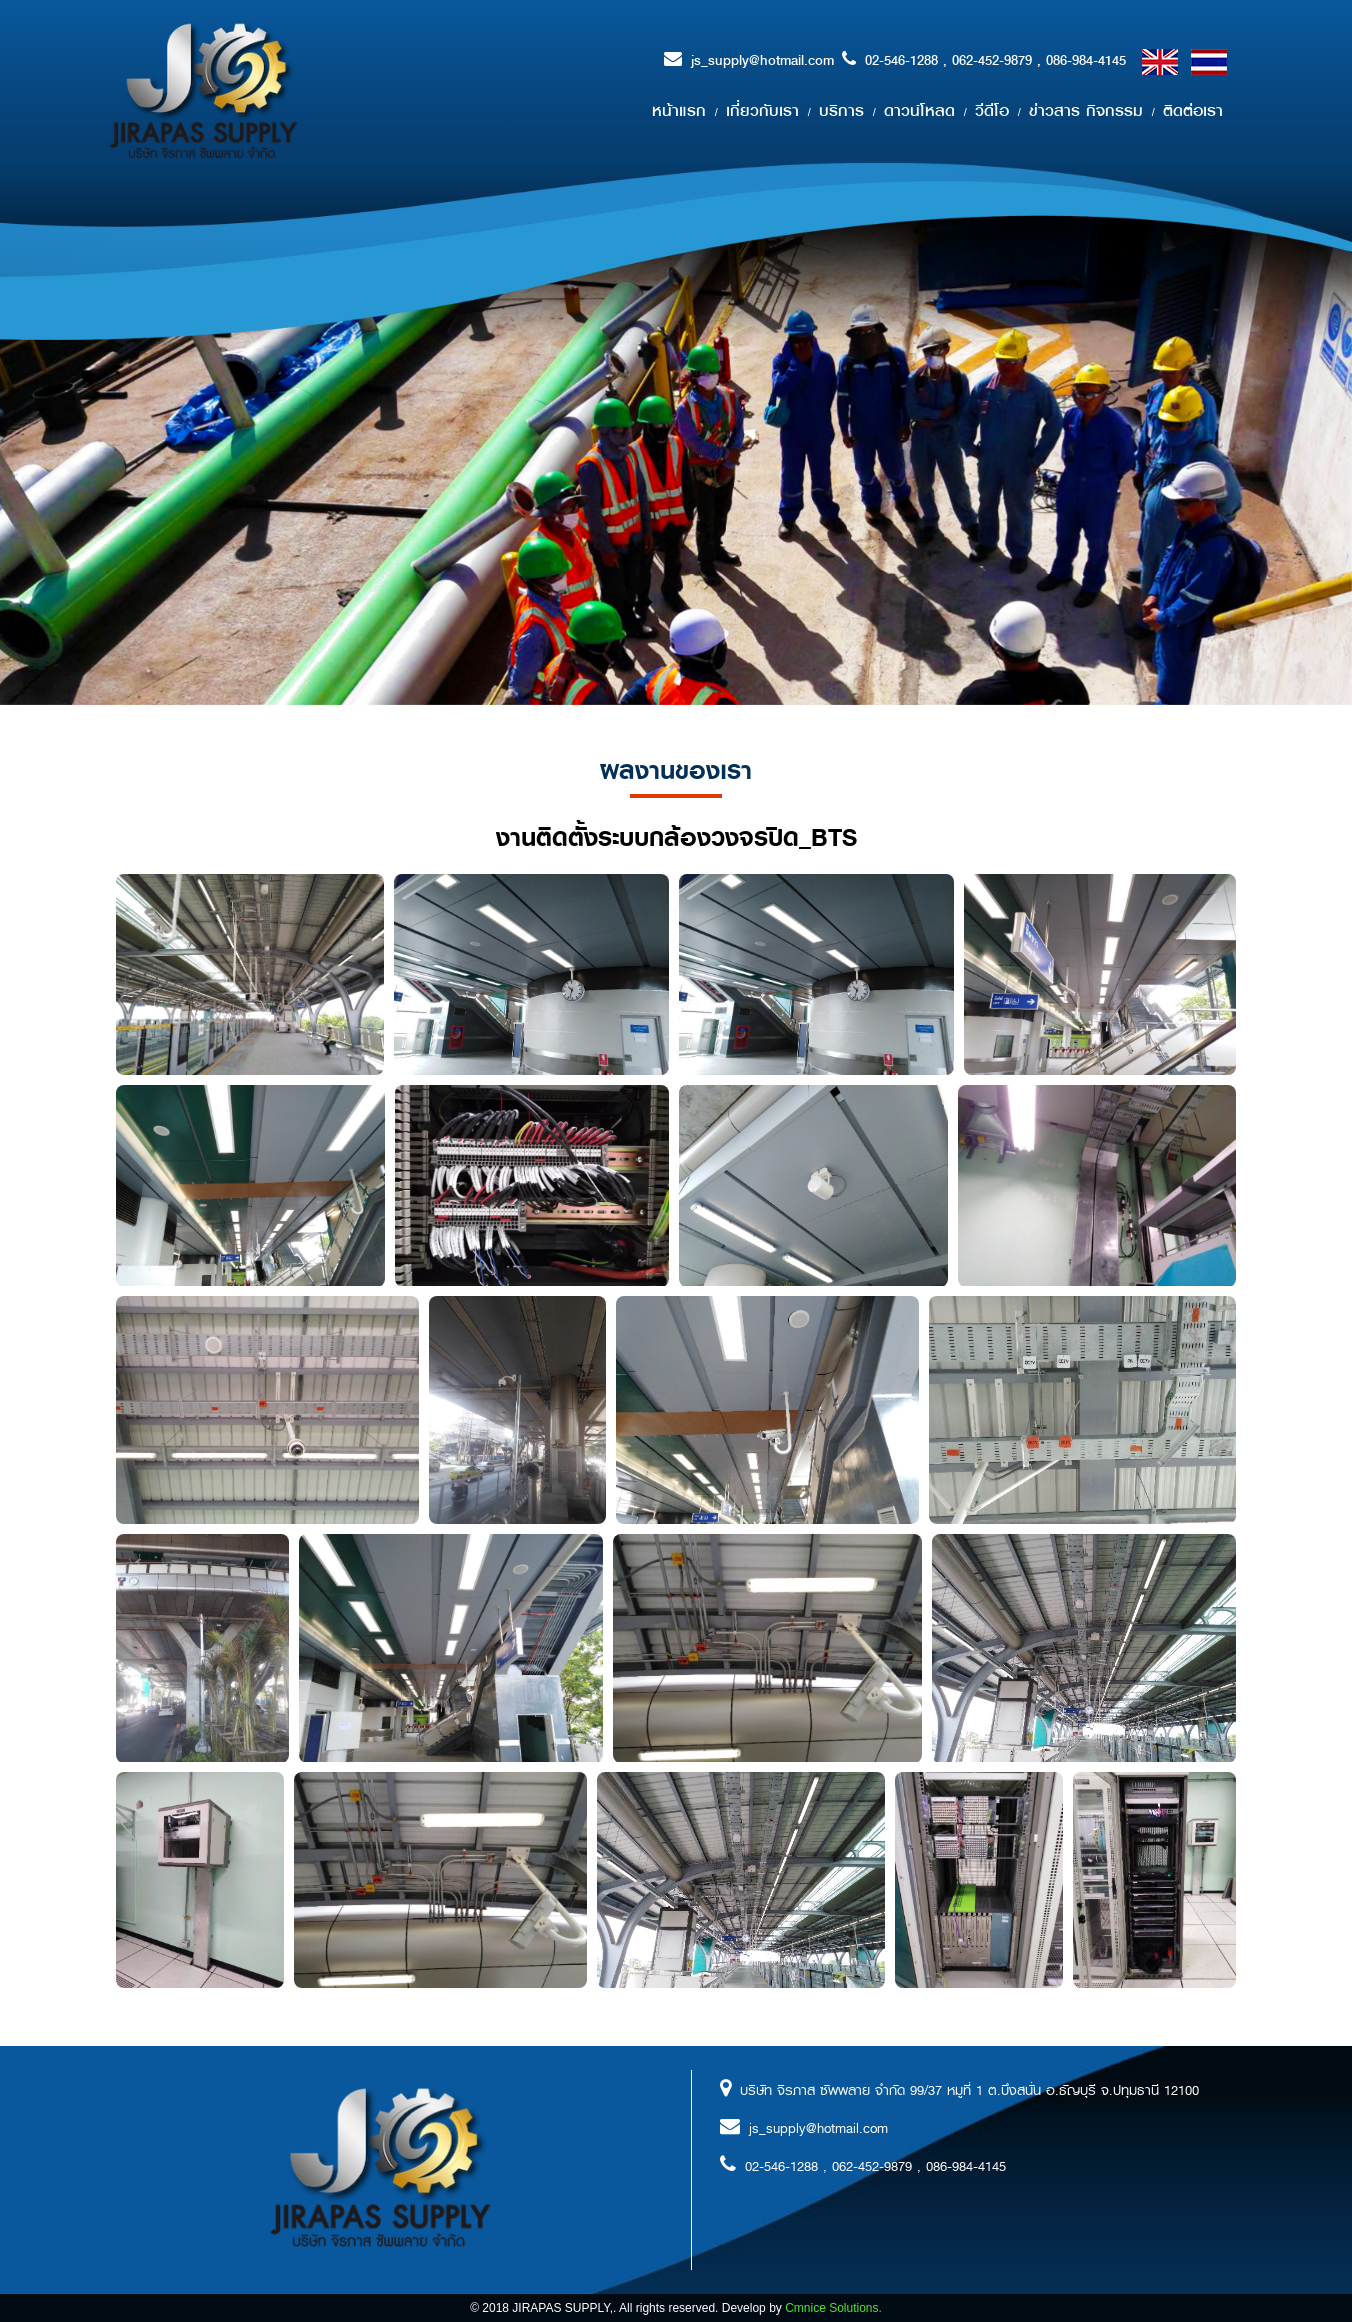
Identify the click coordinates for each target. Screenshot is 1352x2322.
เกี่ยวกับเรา (762, 111)
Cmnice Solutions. (833, 2308)
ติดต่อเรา (1193, 111)
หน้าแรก (679, 111)
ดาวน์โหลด (919, 111)
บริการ (841, 111)
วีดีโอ (992, 111)
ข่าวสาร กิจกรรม (1086, 111)
